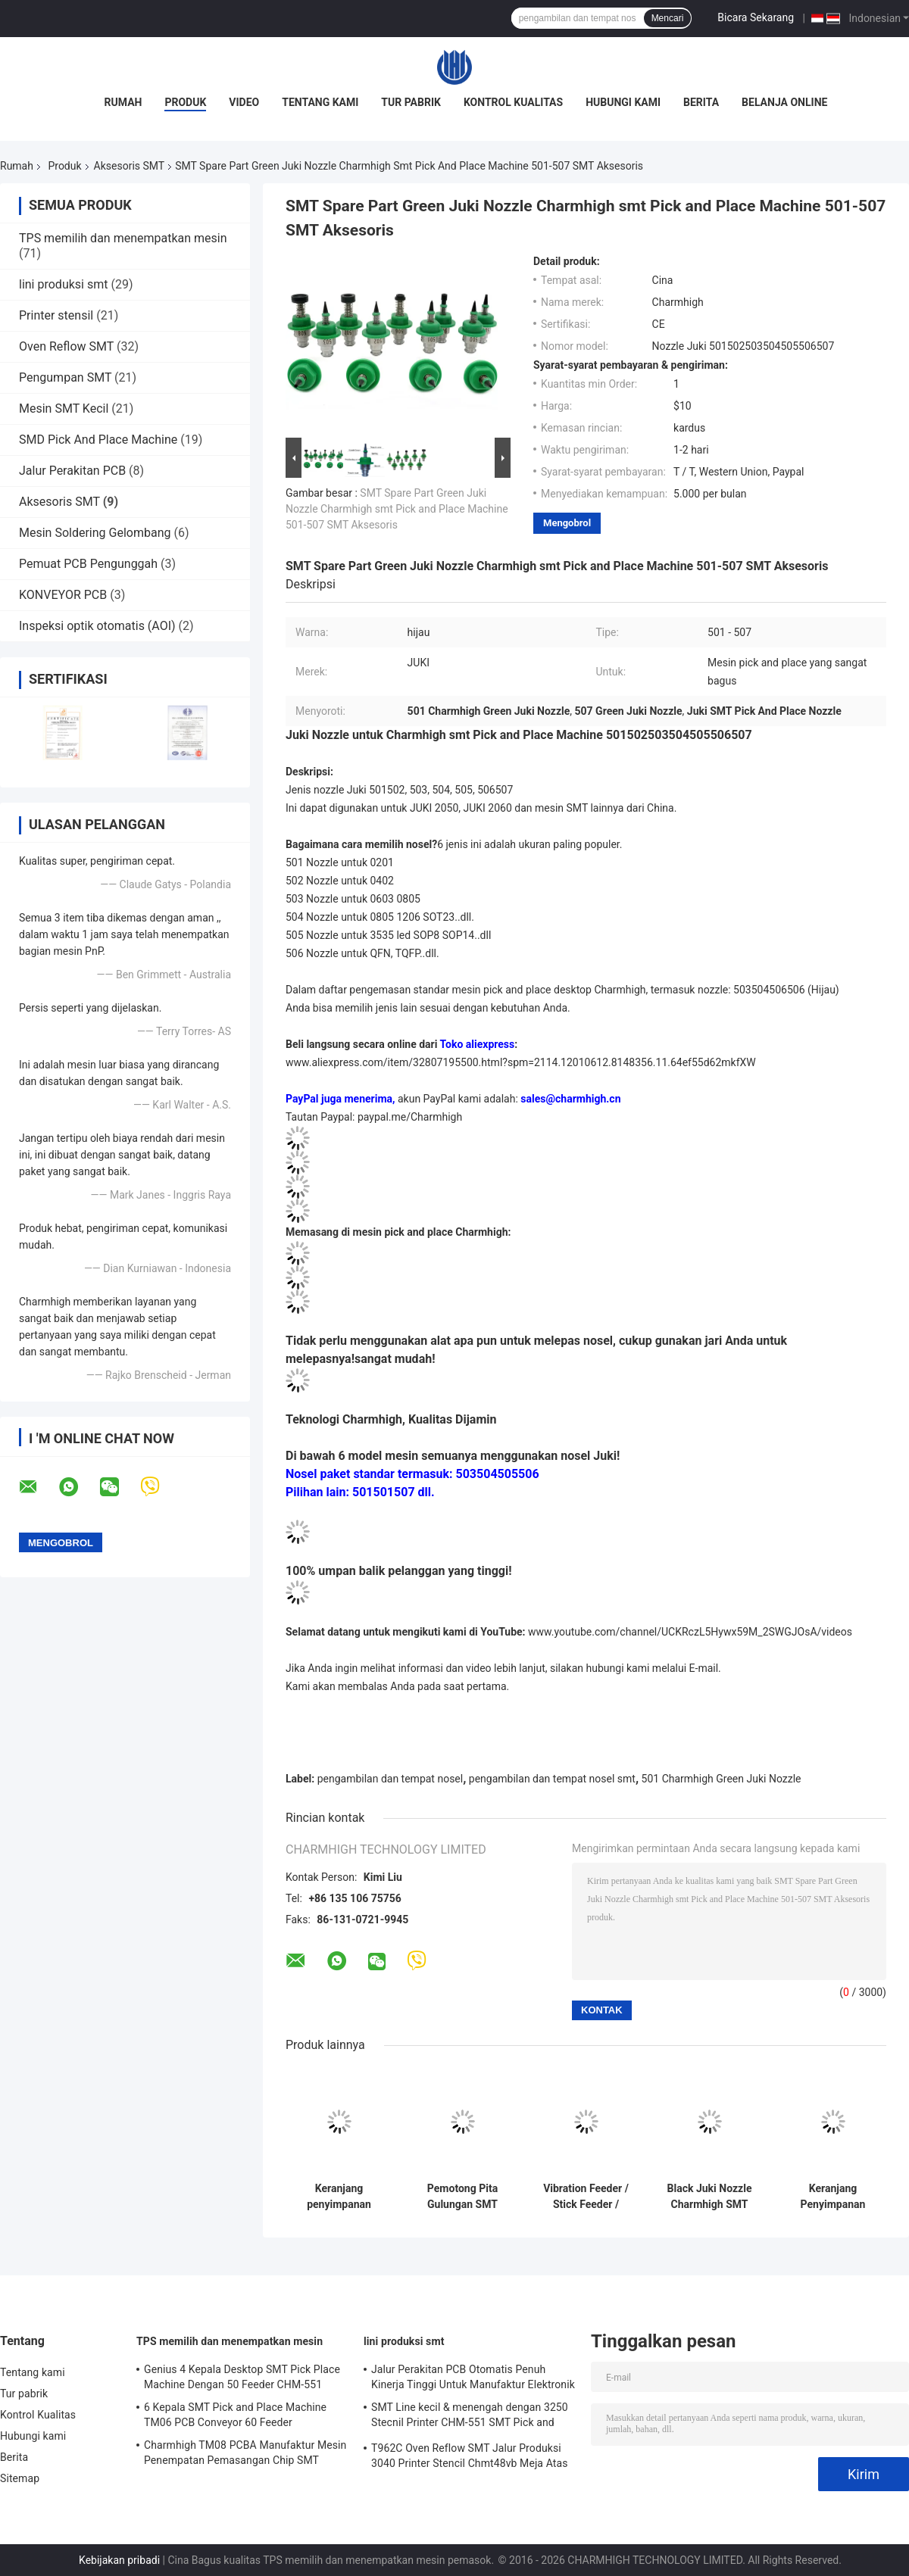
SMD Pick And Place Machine (98, 439)
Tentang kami (320, 102)
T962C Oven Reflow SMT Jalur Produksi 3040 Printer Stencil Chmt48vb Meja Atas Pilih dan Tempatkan (469, 2458)
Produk (185, 102)
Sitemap (19, 2478)
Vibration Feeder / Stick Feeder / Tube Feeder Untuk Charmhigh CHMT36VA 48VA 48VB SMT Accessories (586, 2196)
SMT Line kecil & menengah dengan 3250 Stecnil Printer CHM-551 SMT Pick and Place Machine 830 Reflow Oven (469, 2417)
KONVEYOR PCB (63, 595)
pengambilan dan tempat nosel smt (552, 1779)
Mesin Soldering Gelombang (94, 532)
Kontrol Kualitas (513, 102)
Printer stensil (56, 315)
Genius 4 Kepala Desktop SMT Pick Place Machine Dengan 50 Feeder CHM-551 (242, 2376)
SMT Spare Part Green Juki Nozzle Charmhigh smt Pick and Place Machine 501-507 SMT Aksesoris (397, 509)
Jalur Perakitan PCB (72, 470)
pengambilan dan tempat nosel (390, 1779)
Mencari (667, 18)
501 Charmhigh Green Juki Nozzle (721, 1779)
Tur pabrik (411, 102)
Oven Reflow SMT (66, 346)
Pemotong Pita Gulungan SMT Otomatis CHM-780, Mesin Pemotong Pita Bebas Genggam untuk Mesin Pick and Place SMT (462, 2196)
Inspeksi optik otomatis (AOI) (97, 626)
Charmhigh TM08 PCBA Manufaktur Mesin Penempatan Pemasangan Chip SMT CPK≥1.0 (245, 2455)
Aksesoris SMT (129, 166)
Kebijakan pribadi (119, 2560)
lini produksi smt (63, 284)
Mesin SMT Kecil (63, 408)
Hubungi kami (623, 102)
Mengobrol (567, 523)
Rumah (123, 102)
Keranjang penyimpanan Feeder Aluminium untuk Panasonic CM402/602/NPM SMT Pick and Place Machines (339, 2196)
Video (244, 102)
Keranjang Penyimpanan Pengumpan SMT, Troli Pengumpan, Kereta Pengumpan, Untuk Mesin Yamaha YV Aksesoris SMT (833, 2196)
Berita (701, 102)
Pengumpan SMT (65, 377)
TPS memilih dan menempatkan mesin (123, 238)
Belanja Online (784, 102)
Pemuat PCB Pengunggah (88, 564)
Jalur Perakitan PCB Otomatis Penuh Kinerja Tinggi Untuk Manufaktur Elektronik (473, 2376)
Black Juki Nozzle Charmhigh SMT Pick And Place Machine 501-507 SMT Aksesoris (709, 2196)
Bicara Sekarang (755, 17)
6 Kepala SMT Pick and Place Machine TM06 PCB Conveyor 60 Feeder (235, 2414)
